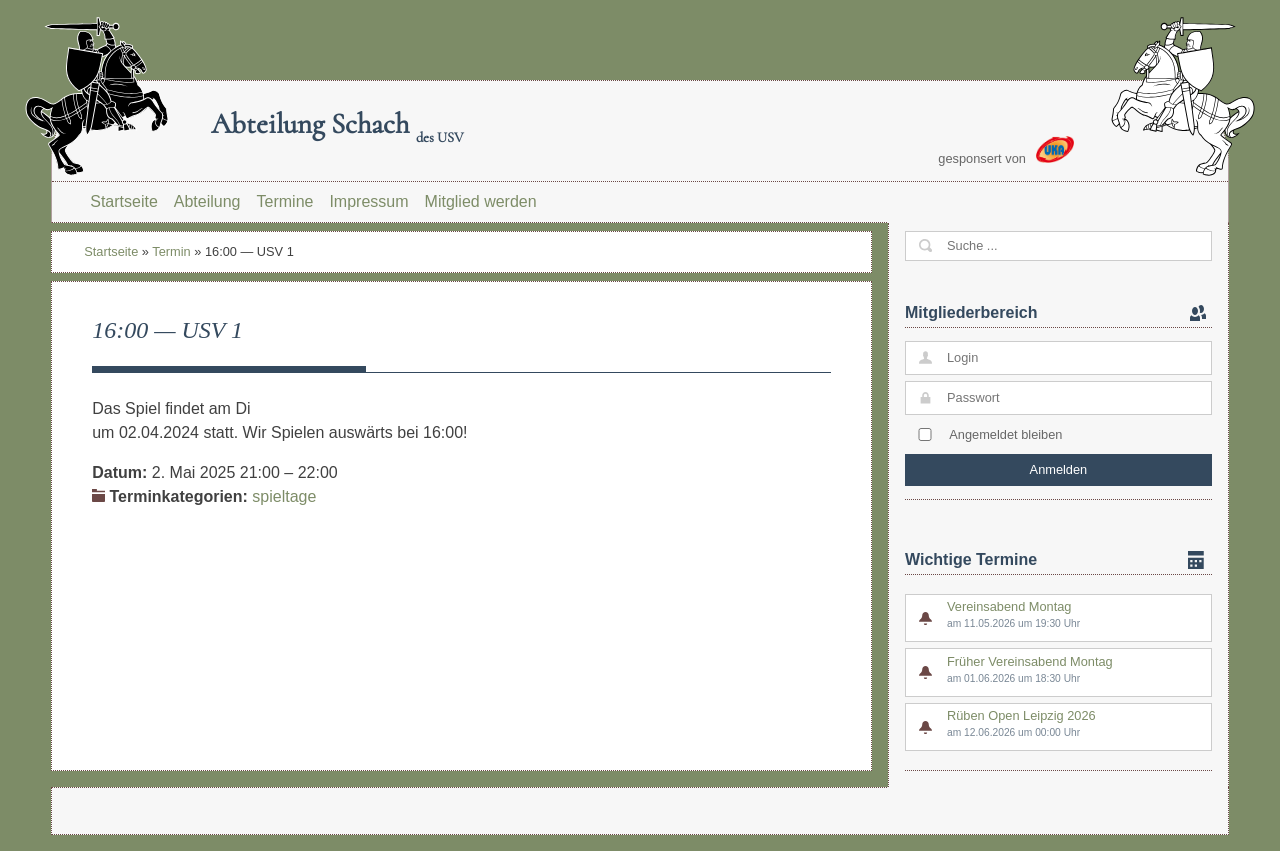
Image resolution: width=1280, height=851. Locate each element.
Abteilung (207, 201)
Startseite (124, 201)
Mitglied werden (481, 201)
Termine (285, 201)
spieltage (284, 496)
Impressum (368, 201)
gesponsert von (1006, 151)
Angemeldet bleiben (1005, 434)
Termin (171, 251)
